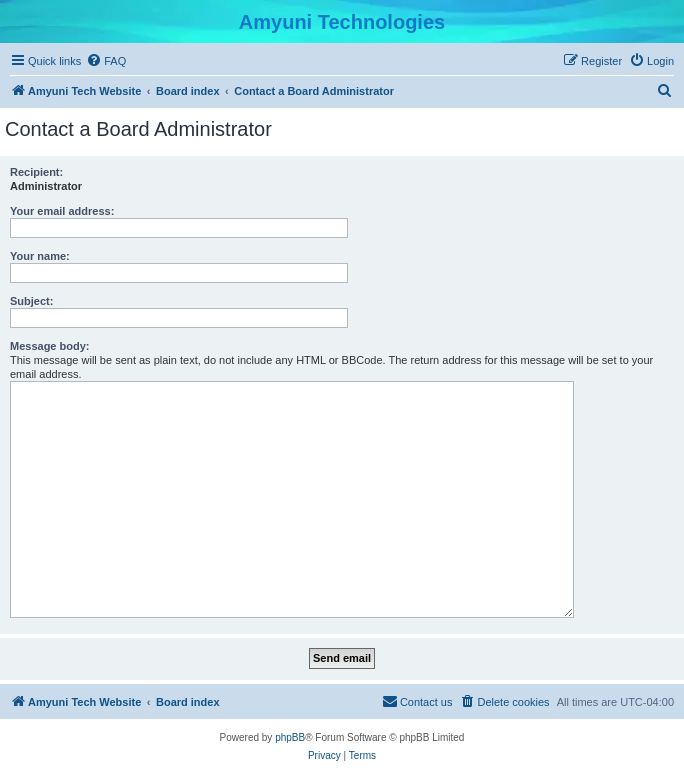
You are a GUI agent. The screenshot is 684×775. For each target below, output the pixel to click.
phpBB (290, 737)
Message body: (49, 346)
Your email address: (62, 211)
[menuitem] (106, 61)
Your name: (40, 256)
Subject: (31, 301)
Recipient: (36, 172)
